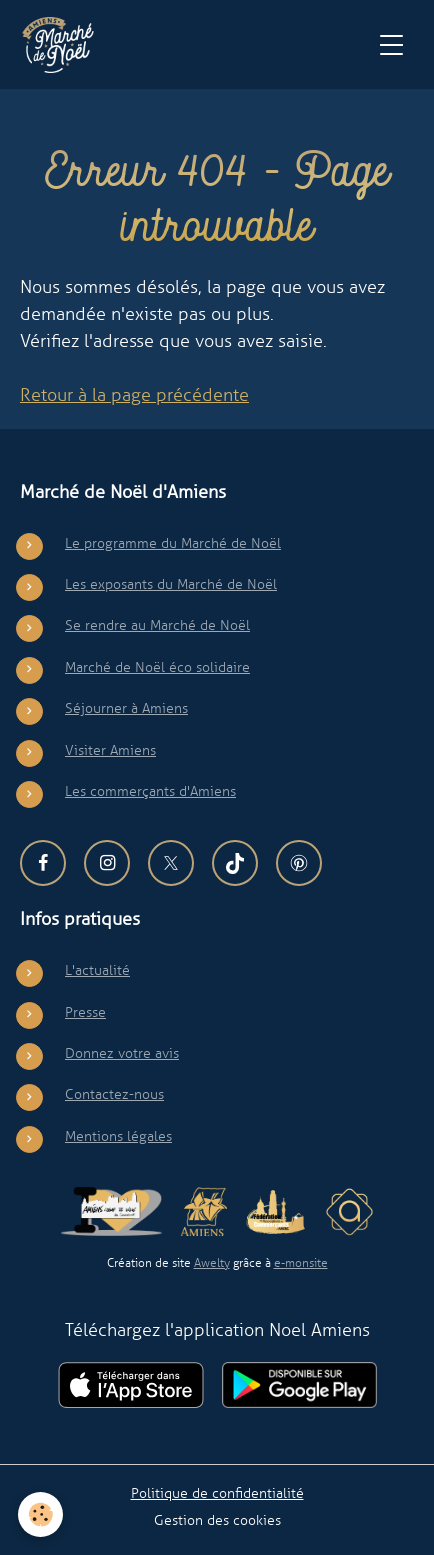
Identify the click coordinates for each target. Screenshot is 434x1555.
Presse (85, 1012)
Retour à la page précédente (134, 395)
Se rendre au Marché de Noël (157, 625)
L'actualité (97, 970)
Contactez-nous (114, 1094)
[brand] (62, 45)
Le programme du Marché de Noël (173, 543)
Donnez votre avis (122, 1053)
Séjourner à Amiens (126, 708)
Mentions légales (118, 1136)
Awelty (212, 1263)
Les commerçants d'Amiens (150, 791)
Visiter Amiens (110, 750)
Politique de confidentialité (217, 1493)
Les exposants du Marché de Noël (171, 584)
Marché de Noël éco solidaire (157, 667)
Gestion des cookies (217, 1520)
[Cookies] (40, 1514)
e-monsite (301, 1263)
